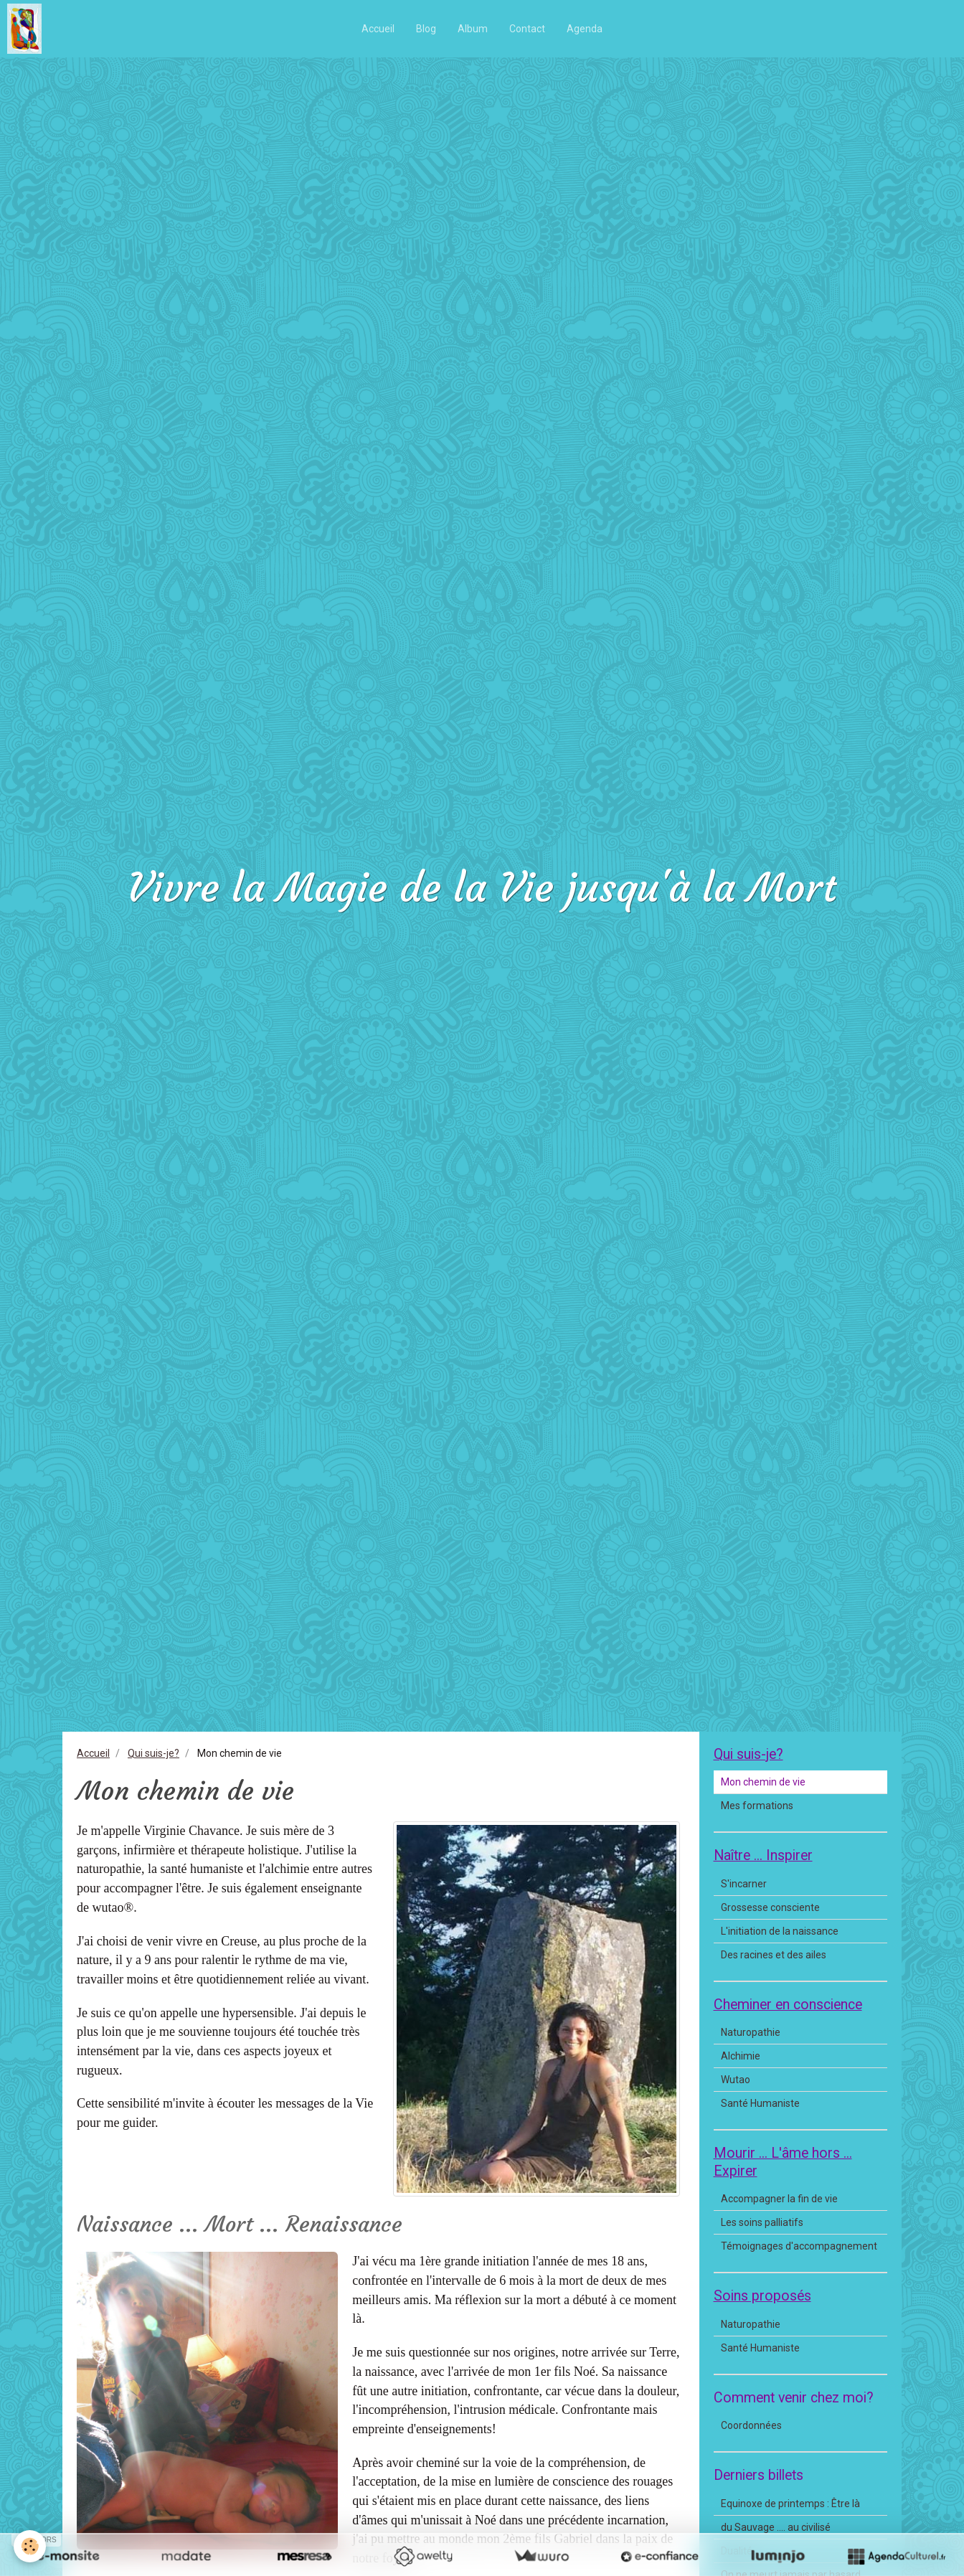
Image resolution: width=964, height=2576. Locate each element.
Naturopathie (750, 2032)
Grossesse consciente (770, 1907)
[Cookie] (30, 2546)
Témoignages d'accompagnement (799, 2246)
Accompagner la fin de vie (779, 2198)
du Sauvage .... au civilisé (776, 2527)
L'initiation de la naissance (779, 1931)
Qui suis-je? (153, 1753)
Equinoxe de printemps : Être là (790, 2503)
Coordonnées (751, 2425)
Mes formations (757, 1805)
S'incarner (744, 1883)
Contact (527, 28)
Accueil (378, 28)
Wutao (735, 2079)
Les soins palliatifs (762, 2222)
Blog (426, 28)
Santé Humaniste (760, 2103)
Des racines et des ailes (773, 1955)
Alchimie (740, 2056)
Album (473, 28)
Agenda (584, 28)
